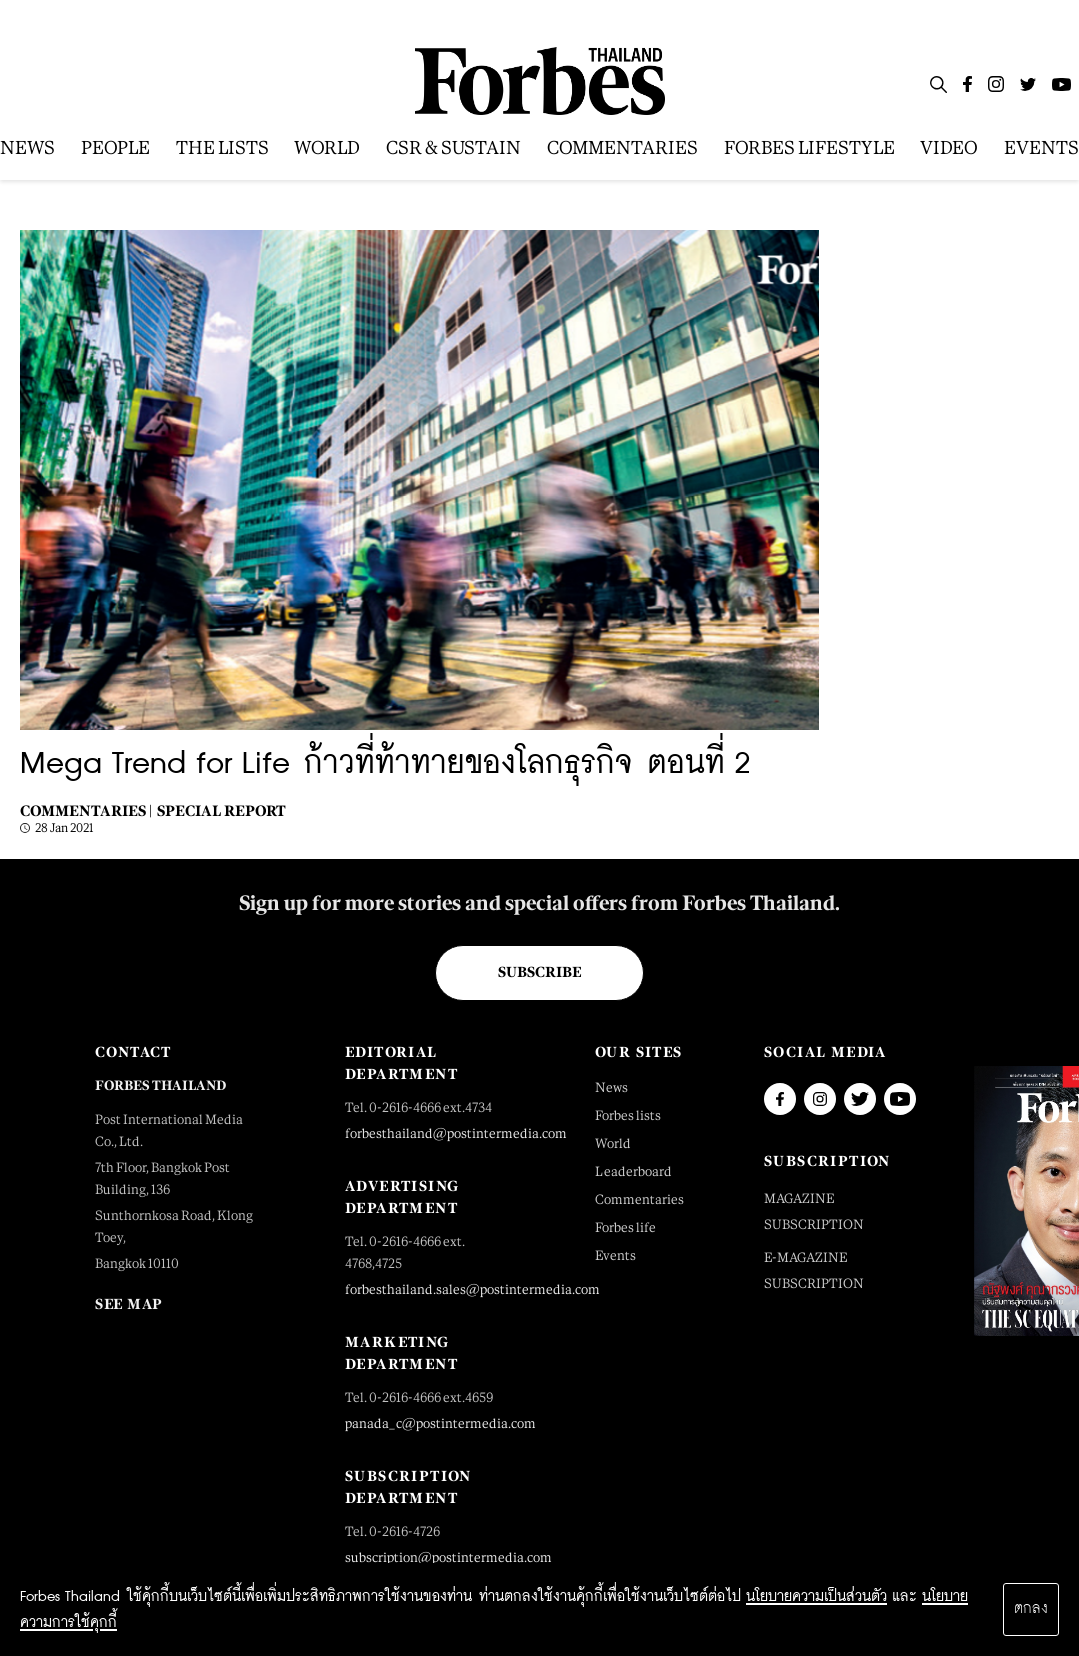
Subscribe (539, 972)
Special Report (221, 810)
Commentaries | (86, 810)
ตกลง (1031, 1609)
